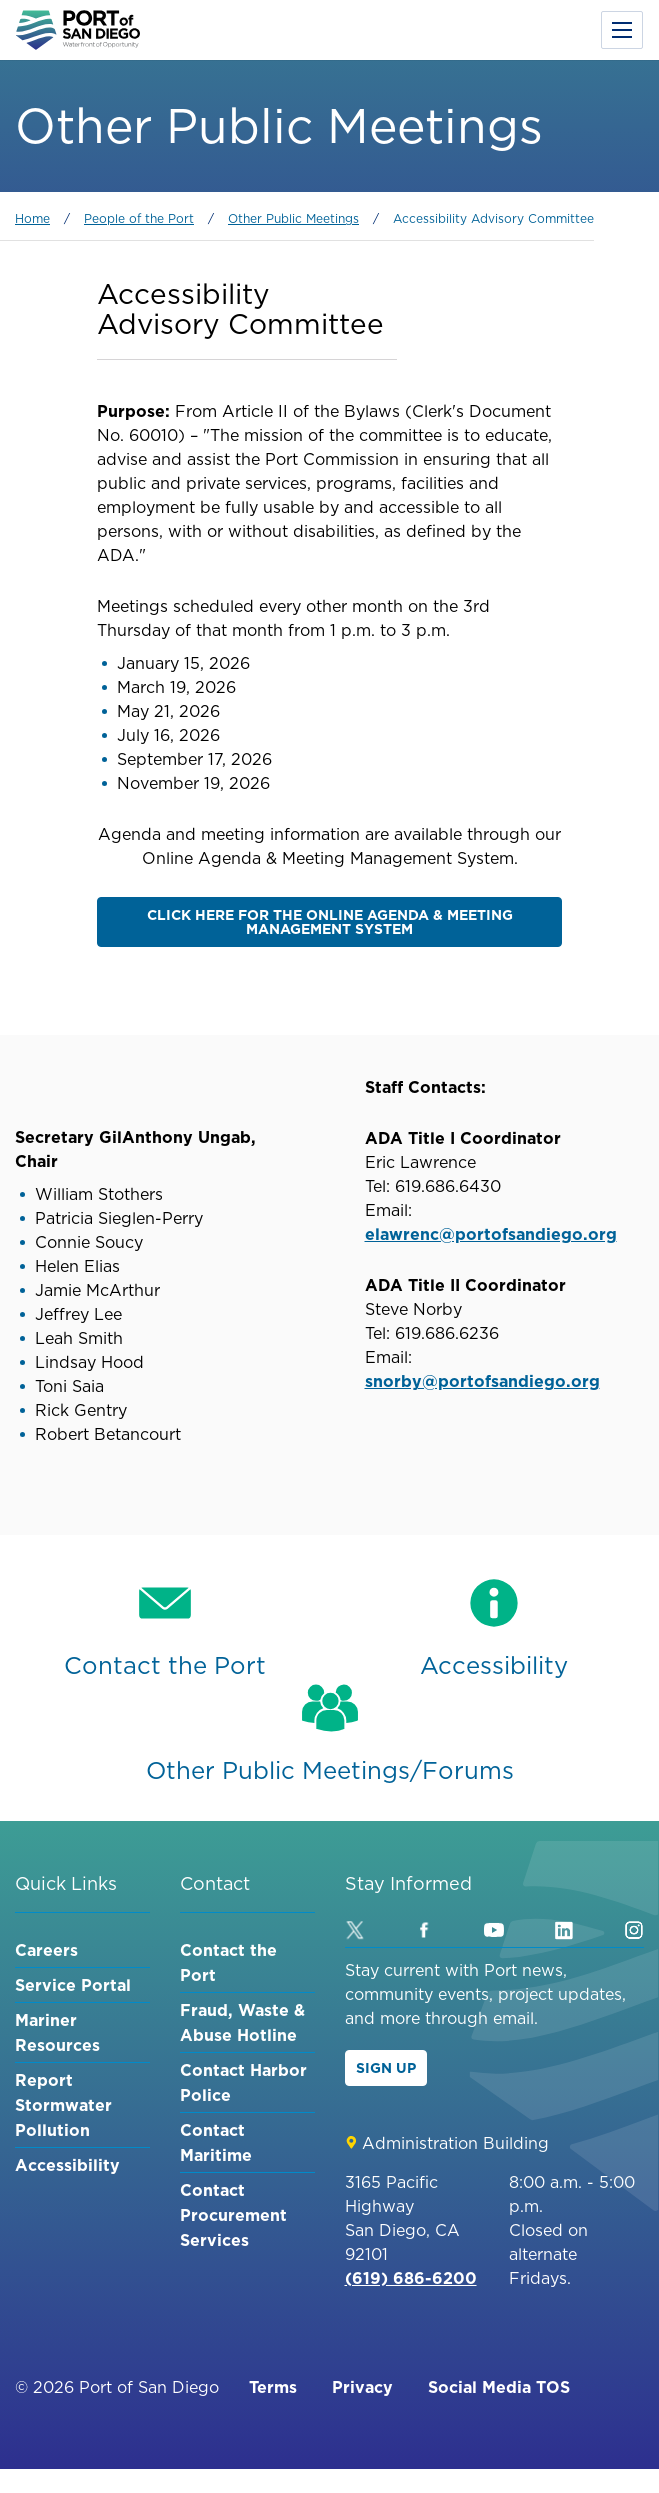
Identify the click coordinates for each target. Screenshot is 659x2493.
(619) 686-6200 (411, 2278)
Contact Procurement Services (233, 2215)
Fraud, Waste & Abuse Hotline (242, 2022)
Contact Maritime (216, 2142)
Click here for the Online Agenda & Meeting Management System (330, 922)
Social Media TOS (499, 2387)
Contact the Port (228, 1962)
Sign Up (386, 2068)
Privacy (362, 2387)
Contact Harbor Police (243, 2082)
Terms (273, 2387)
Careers (46, 1950)
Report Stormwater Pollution (63, 2105)
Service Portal (73, 1985)
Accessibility (67, 2165)
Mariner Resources (57, 2032)
